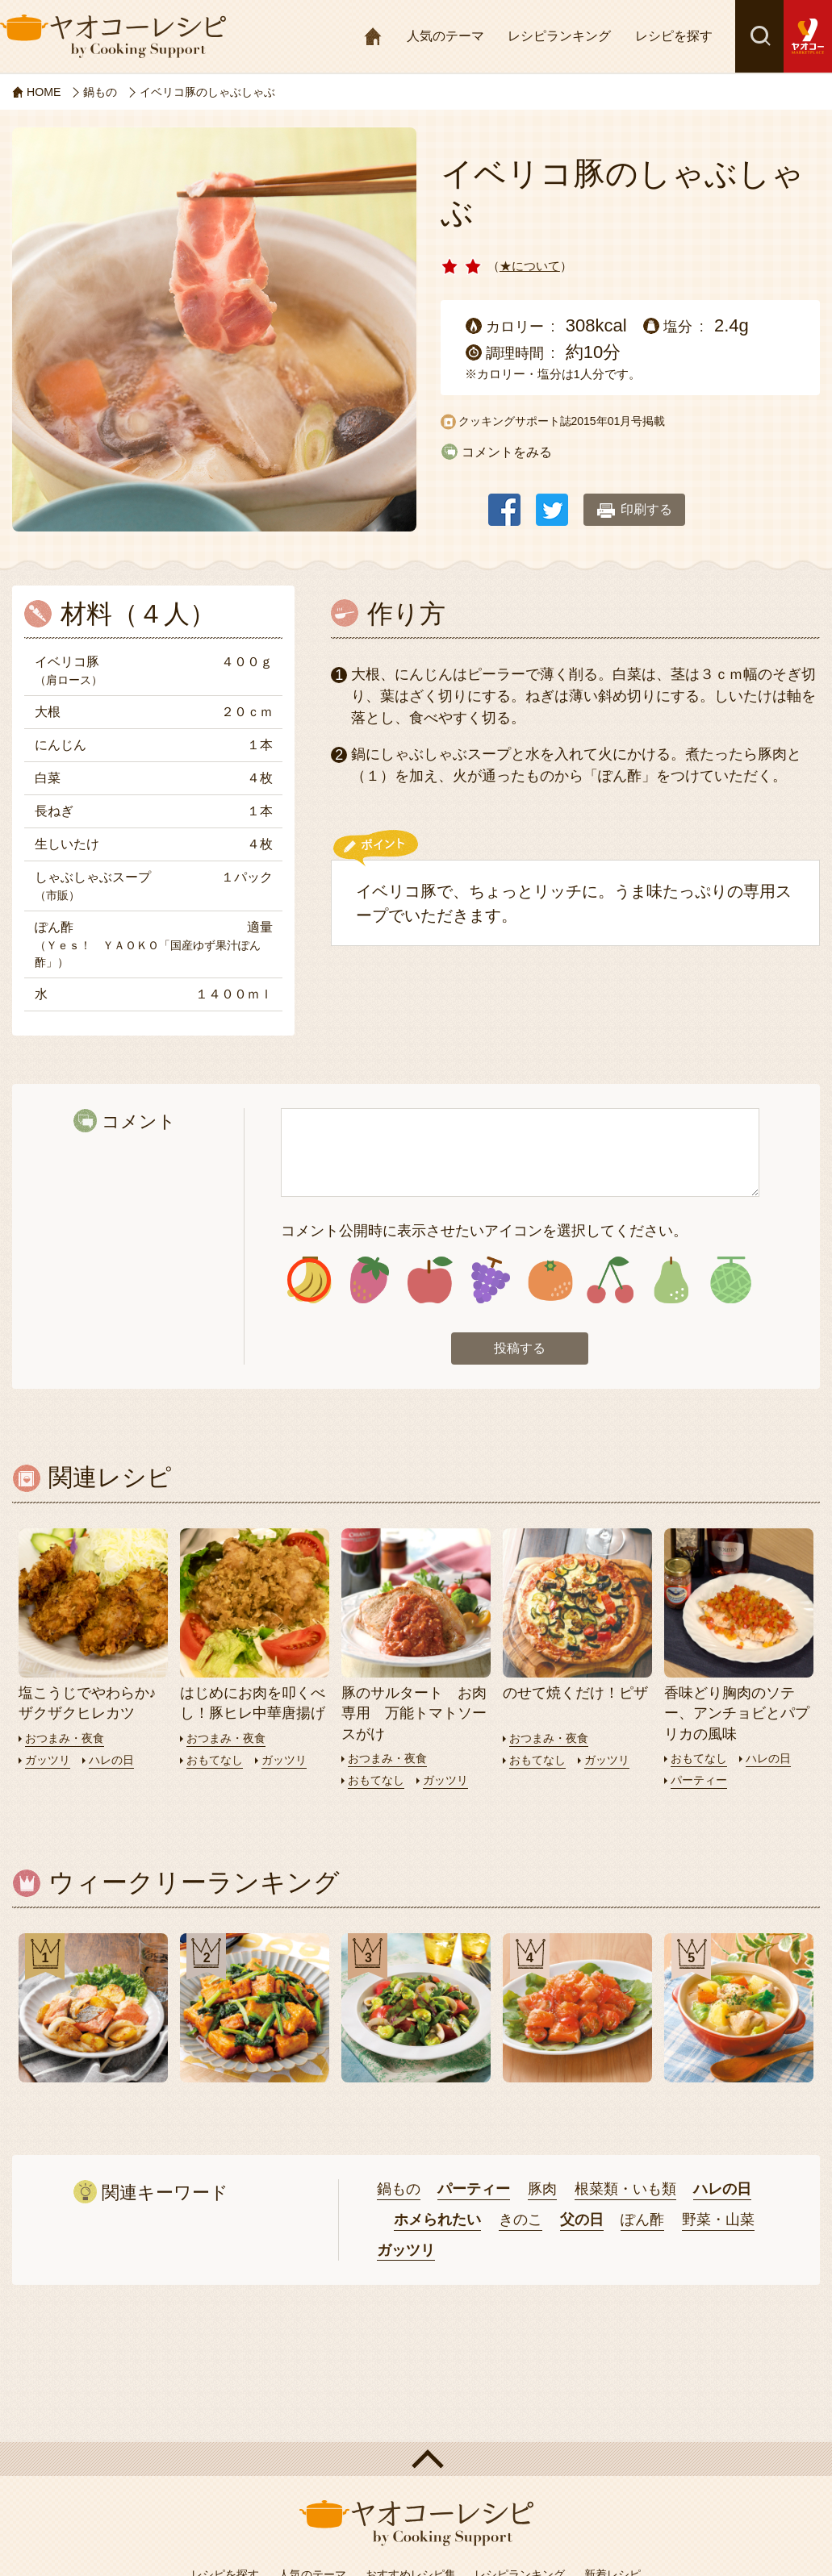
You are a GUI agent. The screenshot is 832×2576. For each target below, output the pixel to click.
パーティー (701, 1783)
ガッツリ (49, 1762)
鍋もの (398, 2192)
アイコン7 (670, 1282)
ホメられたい (437, 2223)
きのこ (520, 2223)
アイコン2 (369, 1282)
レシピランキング (559, 36)
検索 (759, 36)
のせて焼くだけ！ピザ (575, 1696)
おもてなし (216, 1762)
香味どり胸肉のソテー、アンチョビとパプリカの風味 (736, 1716)
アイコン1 (309, 1282)
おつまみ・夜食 (67, 1741)
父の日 (582, 2223)
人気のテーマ (445, 36)
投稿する (520, 1352)
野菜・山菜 (718, 2223)
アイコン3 (429, 1282)
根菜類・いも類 (625, 2192)
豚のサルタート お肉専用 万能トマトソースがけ (414, 1716)
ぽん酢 (642, 2223)
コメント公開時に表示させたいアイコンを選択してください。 (484, 1231)
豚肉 (542, 2192)
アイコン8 (730, 1282)
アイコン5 (550, 1282)
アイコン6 (610, 1282)
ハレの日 (116, 1762)
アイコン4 (489, 1282)
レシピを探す (674, 36)
